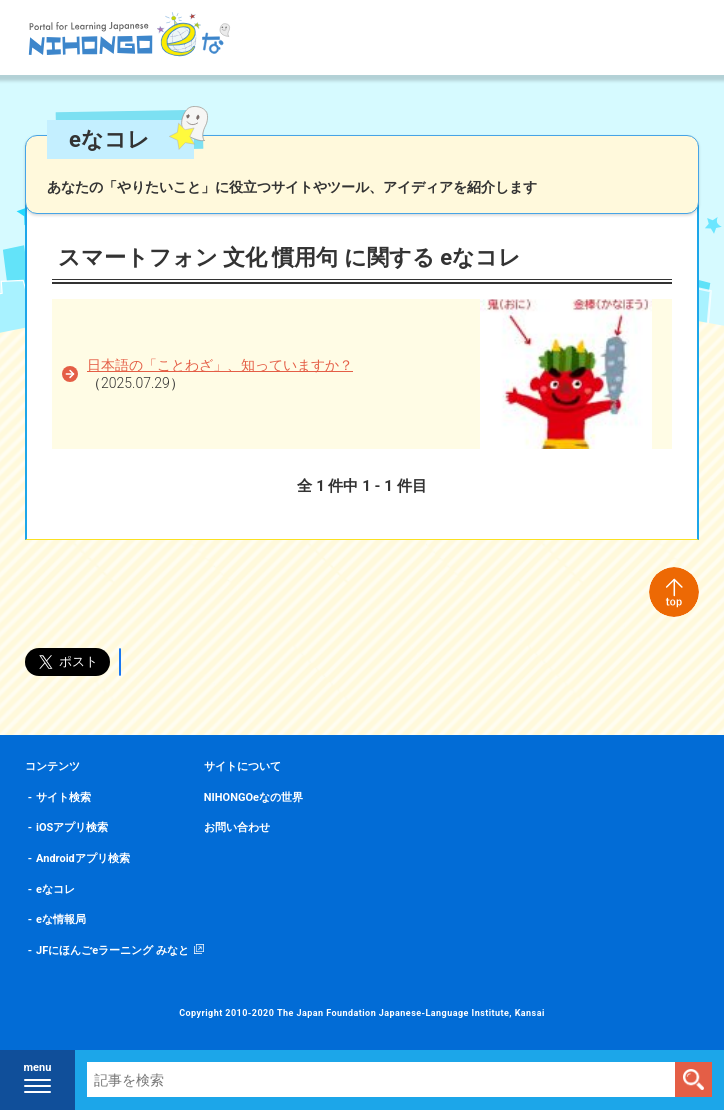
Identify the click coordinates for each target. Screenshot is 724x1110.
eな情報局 (61, 919)
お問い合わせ (237, 827)
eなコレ (55, 889)
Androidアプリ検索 (83, 858)
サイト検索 (63, 797)
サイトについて (242, 766)
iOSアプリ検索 (72, 827)
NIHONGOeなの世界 (253, 797)
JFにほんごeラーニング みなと (112, 950)
